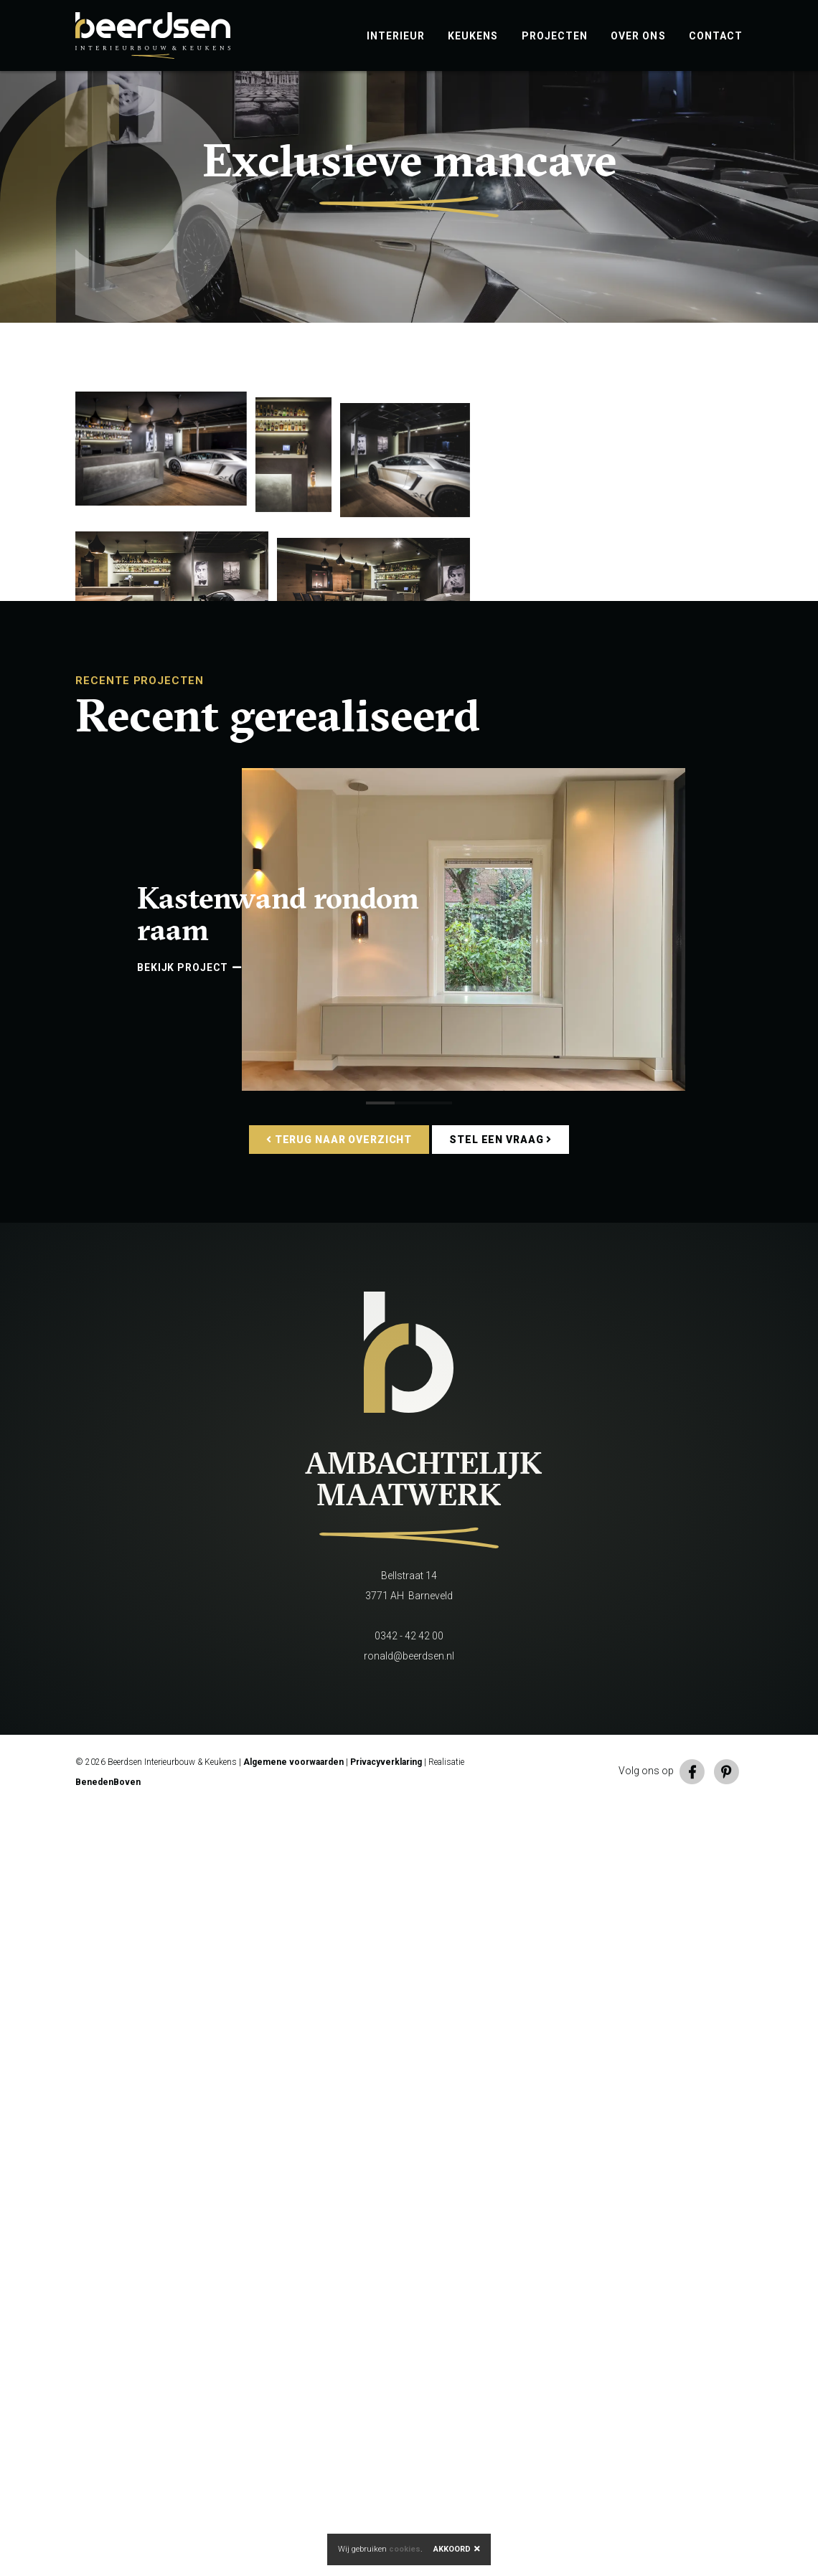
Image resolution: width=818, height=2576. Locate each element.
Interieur (396, 36)
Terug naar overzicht (339, 1906)
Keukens (473, 36)
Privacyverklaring (386, 2529)
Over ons (638, 36)
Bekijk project (189, 1734)
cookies (404, 2549)
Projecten (555, 36)
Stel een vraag (500, 1906)
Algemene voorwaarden (293, 2529)
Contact (716, 36)
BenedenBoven (108, 2549)
